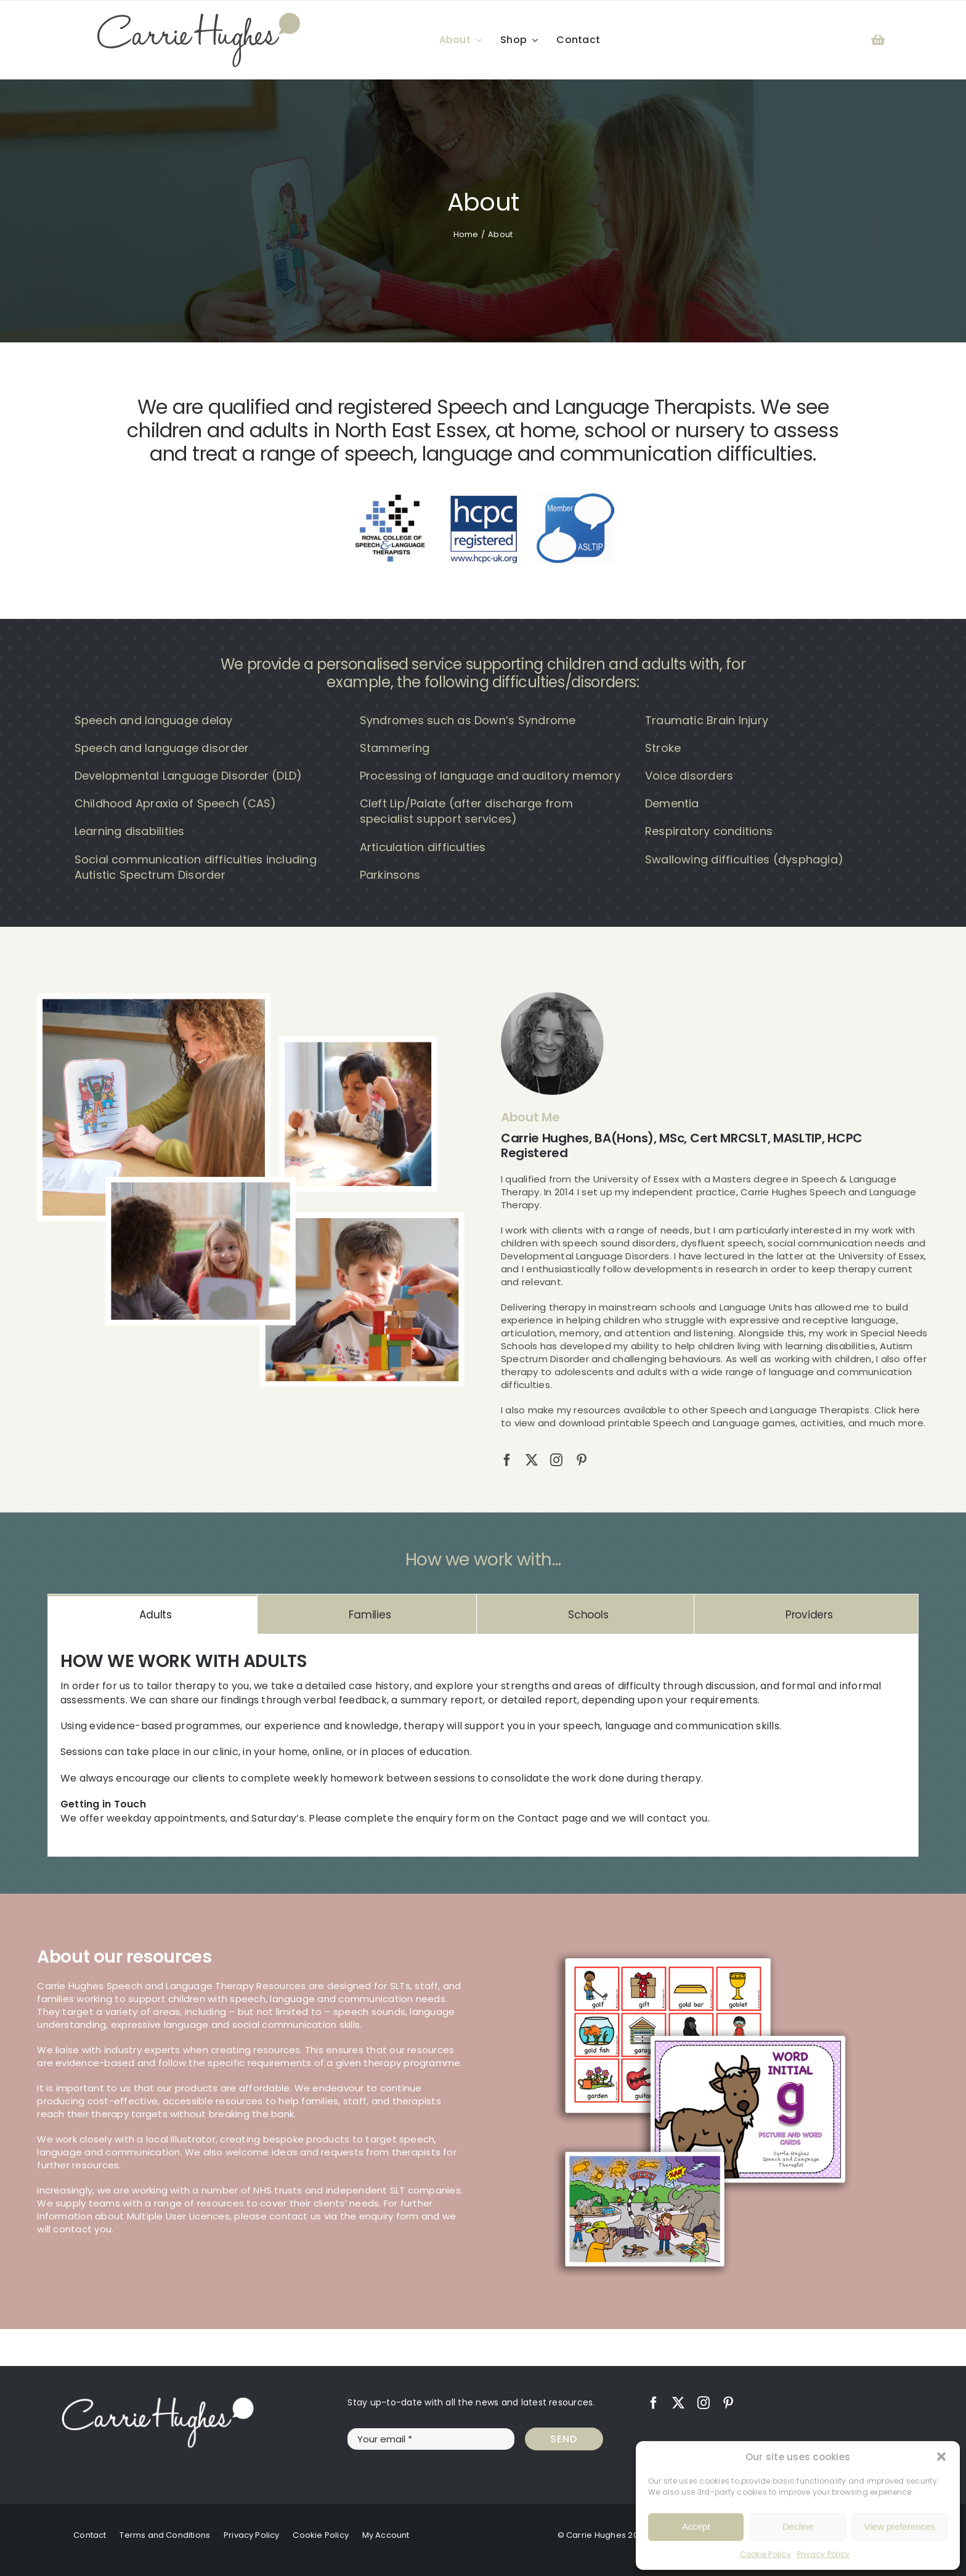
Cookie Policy (765, 2554)
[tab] (152, 1613)
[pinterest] (581, 1460)
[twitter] (532, 1460)
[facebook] (507, 1460)
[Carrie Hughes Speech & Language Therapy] (198, 17)
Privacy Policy (823, 2554)
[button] (941, 2456)
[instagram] (556, 1460)
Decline (797, 2526)
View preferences (900, 2526)
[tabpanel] (483, 1745)
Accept (696, 2526)
